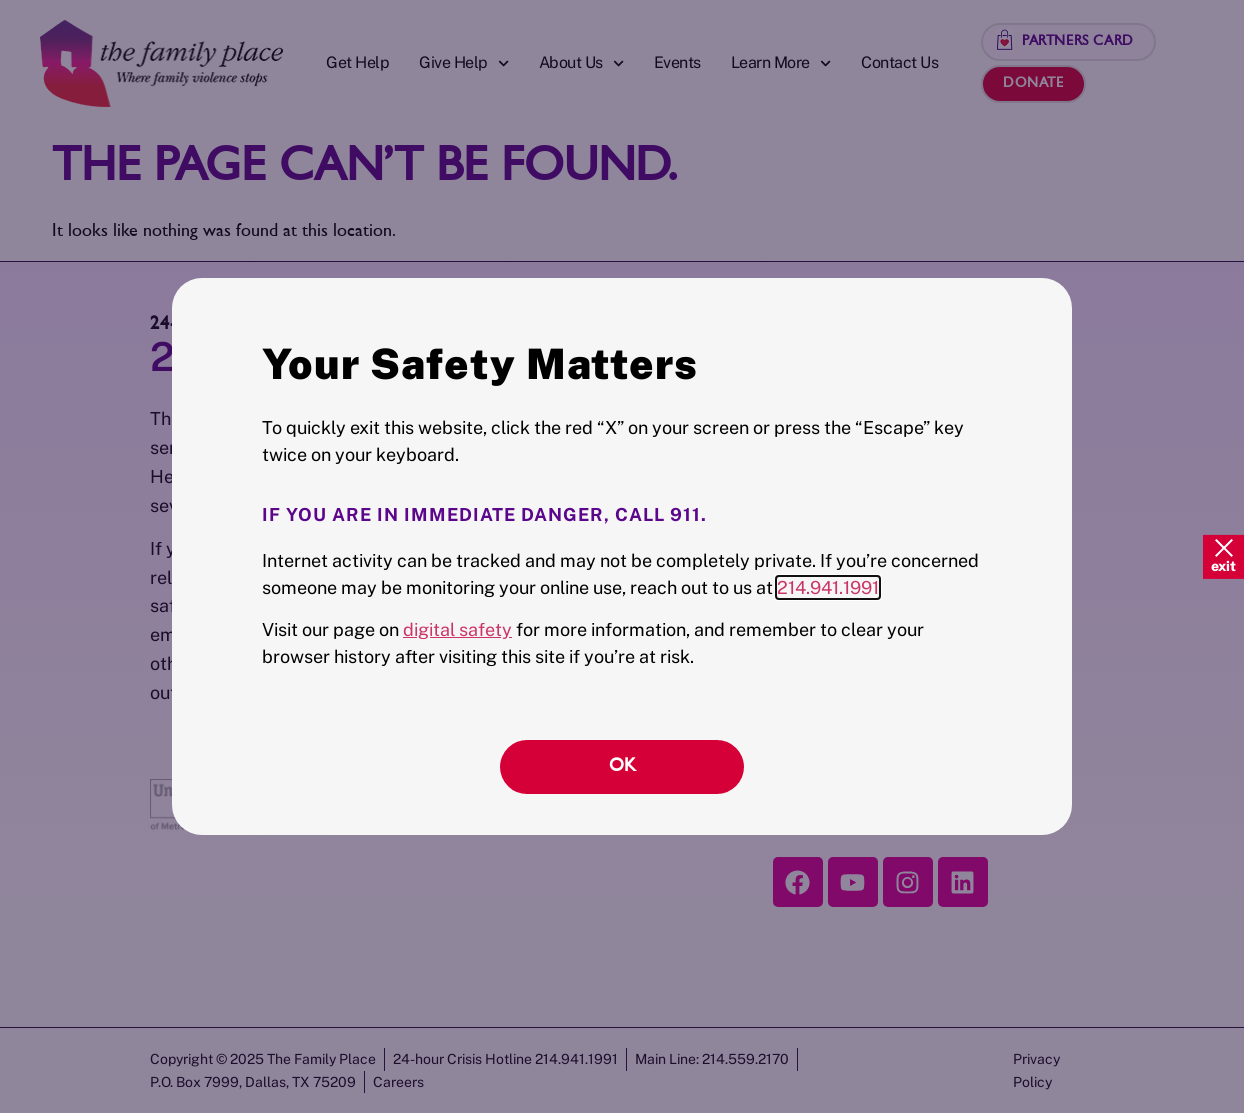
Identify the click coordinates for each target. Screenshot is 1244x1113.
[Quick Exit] (1223, 556)
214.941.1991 (828, 587)
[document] (622, 556)
